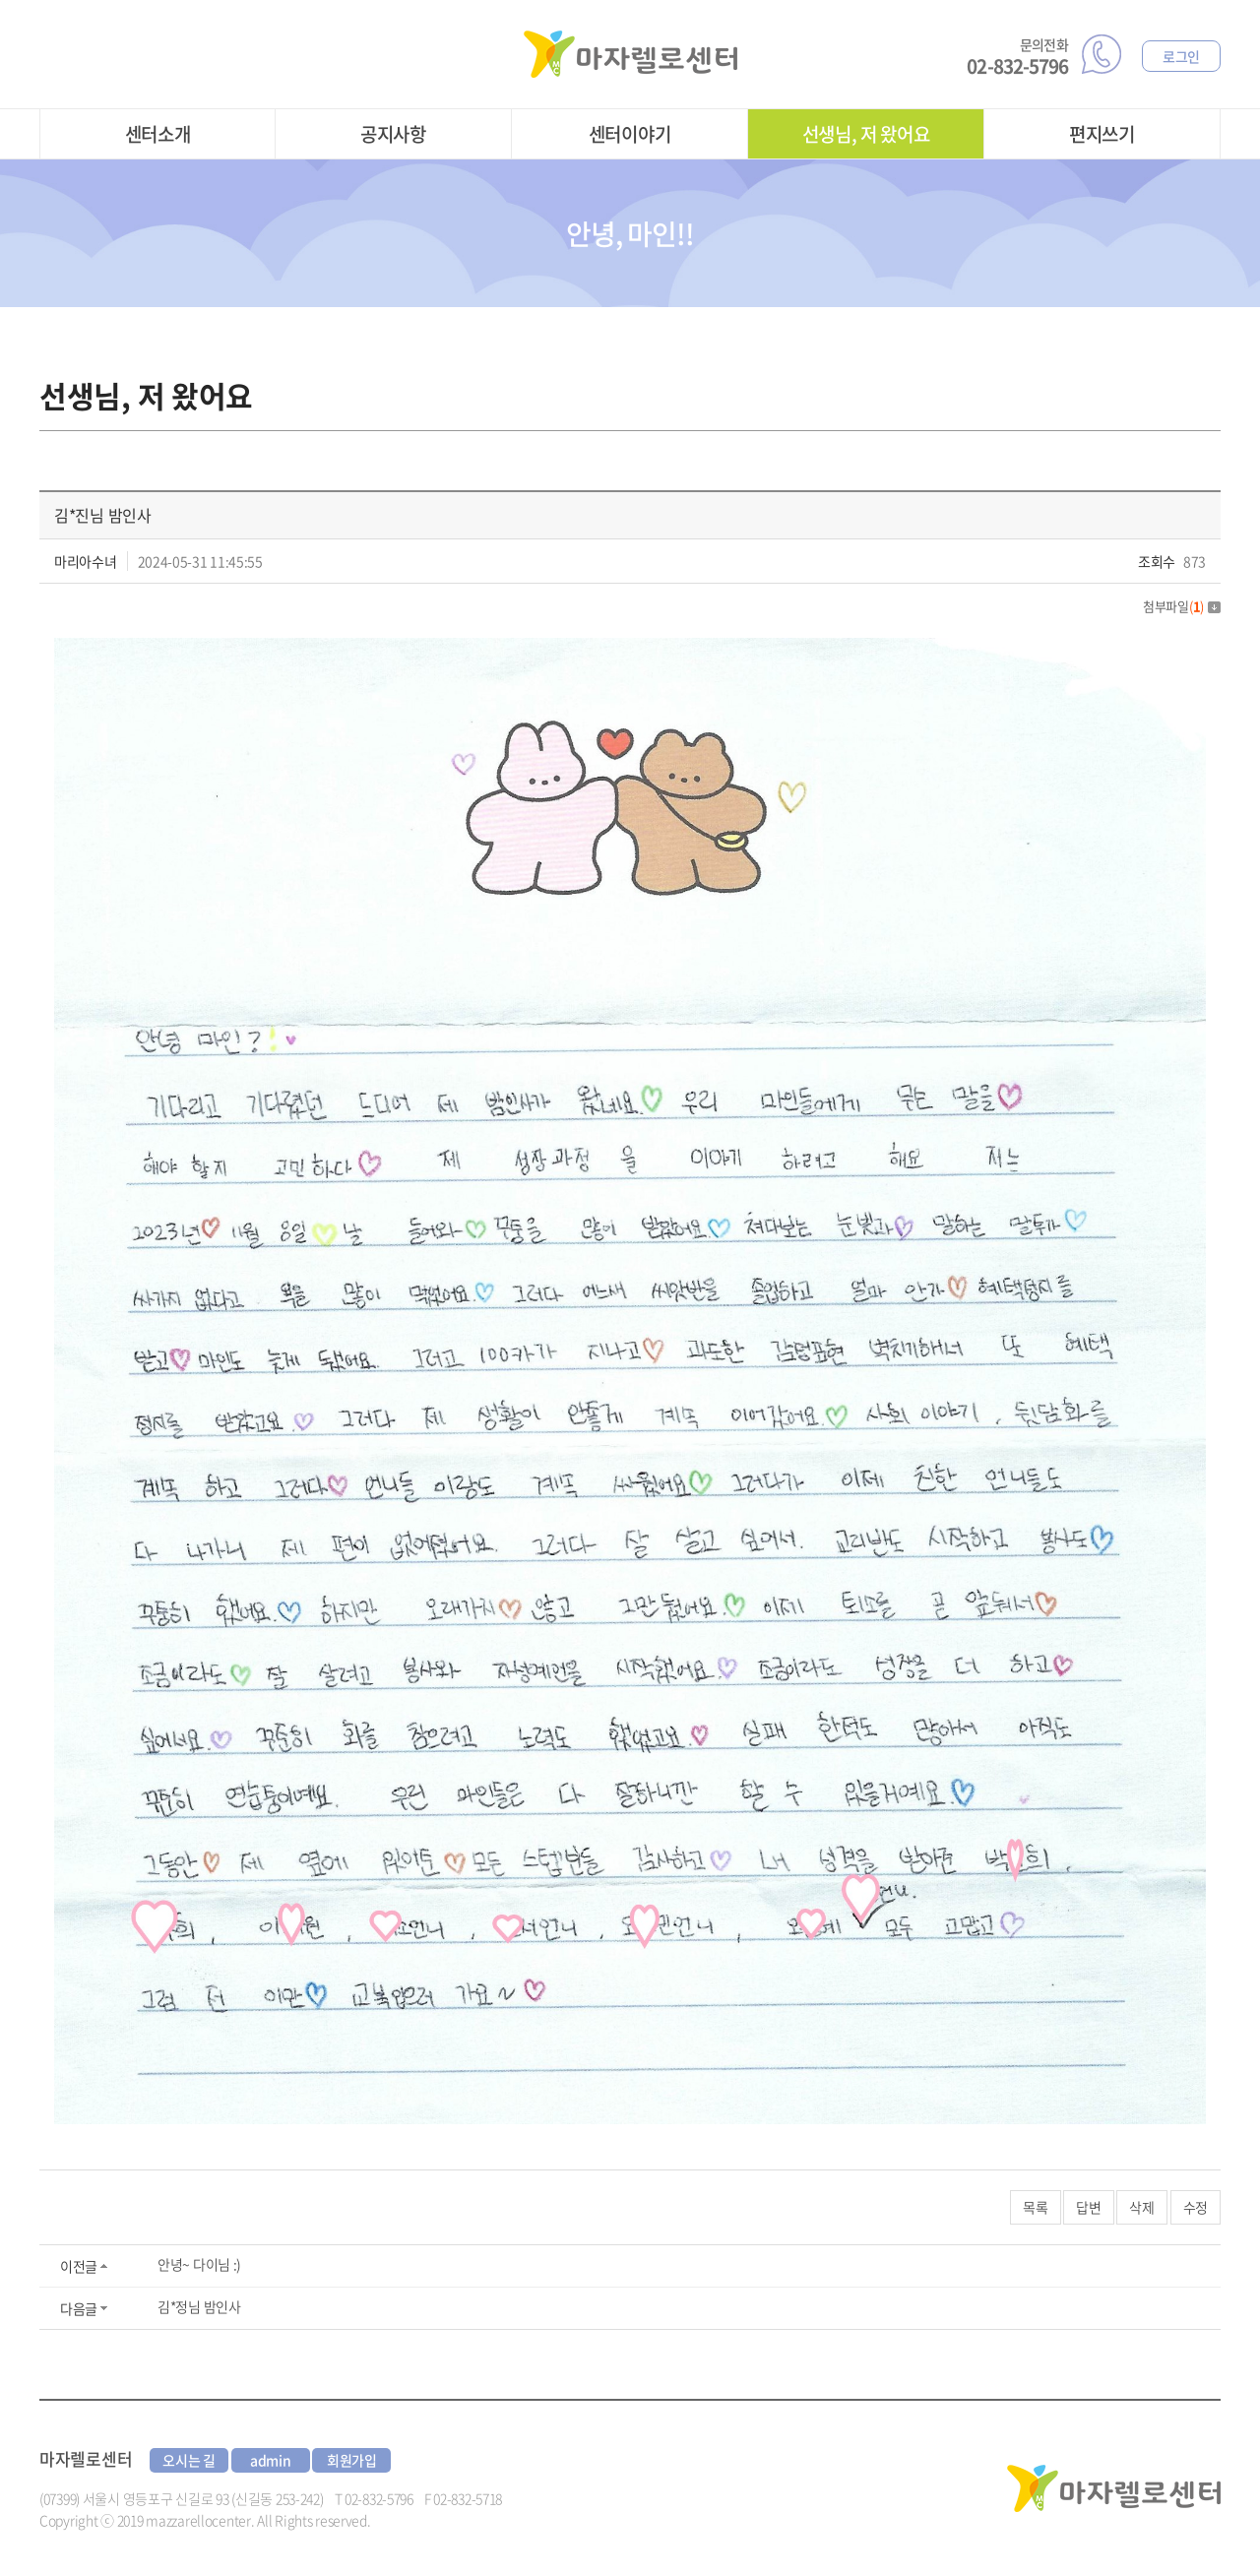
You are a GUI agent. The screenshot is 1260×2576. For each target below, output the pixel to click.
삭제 (1141, 2207)
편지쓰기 (1102, 134)
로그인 (1181, 56)
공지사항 (393, 134)
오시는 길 (189, 2460)
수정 (1195, 2207)
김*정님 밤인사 (199, 2306)
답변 (1088, 2207)
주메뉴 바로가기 (0, 0)
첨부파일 (1182, 606)
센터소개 (158, 134)
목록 (1035, 2207)
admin (270, 2460)
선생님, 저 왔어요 (866, 134)
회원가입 (352, 2460)
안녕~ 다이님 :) (199, 2264)
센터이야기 (630, 134)
